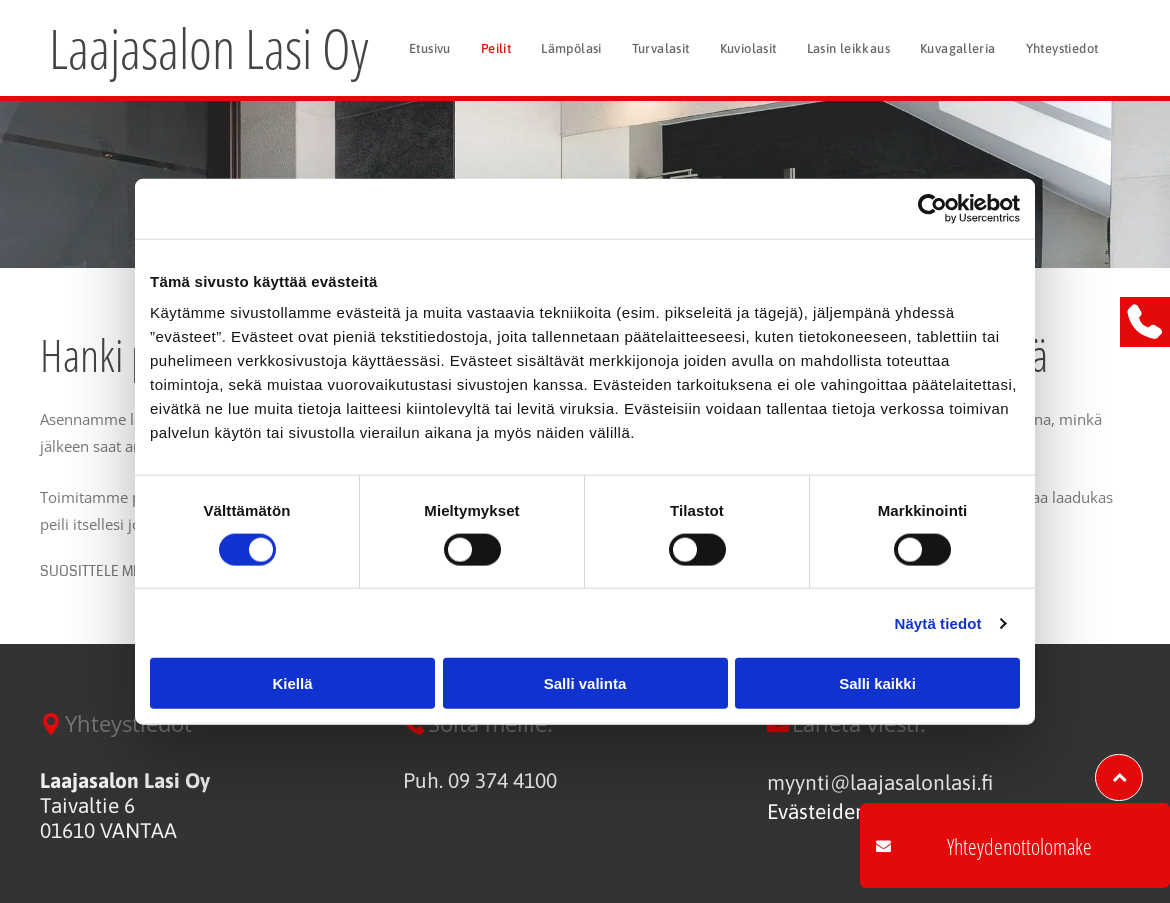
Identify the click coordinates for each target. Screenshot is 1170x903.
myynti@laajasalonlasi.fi (880, 782)
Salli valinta (585, 683)
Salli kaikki (877, 683)
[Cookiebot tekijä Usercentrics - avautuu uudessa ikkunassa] (932, 208)
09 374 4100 (502, 780)
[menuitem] (430, 48)
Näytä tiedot (938, 622)
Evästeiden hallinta (855, 811)
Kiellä (292, 683)
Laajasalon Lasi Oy (209, 47)
